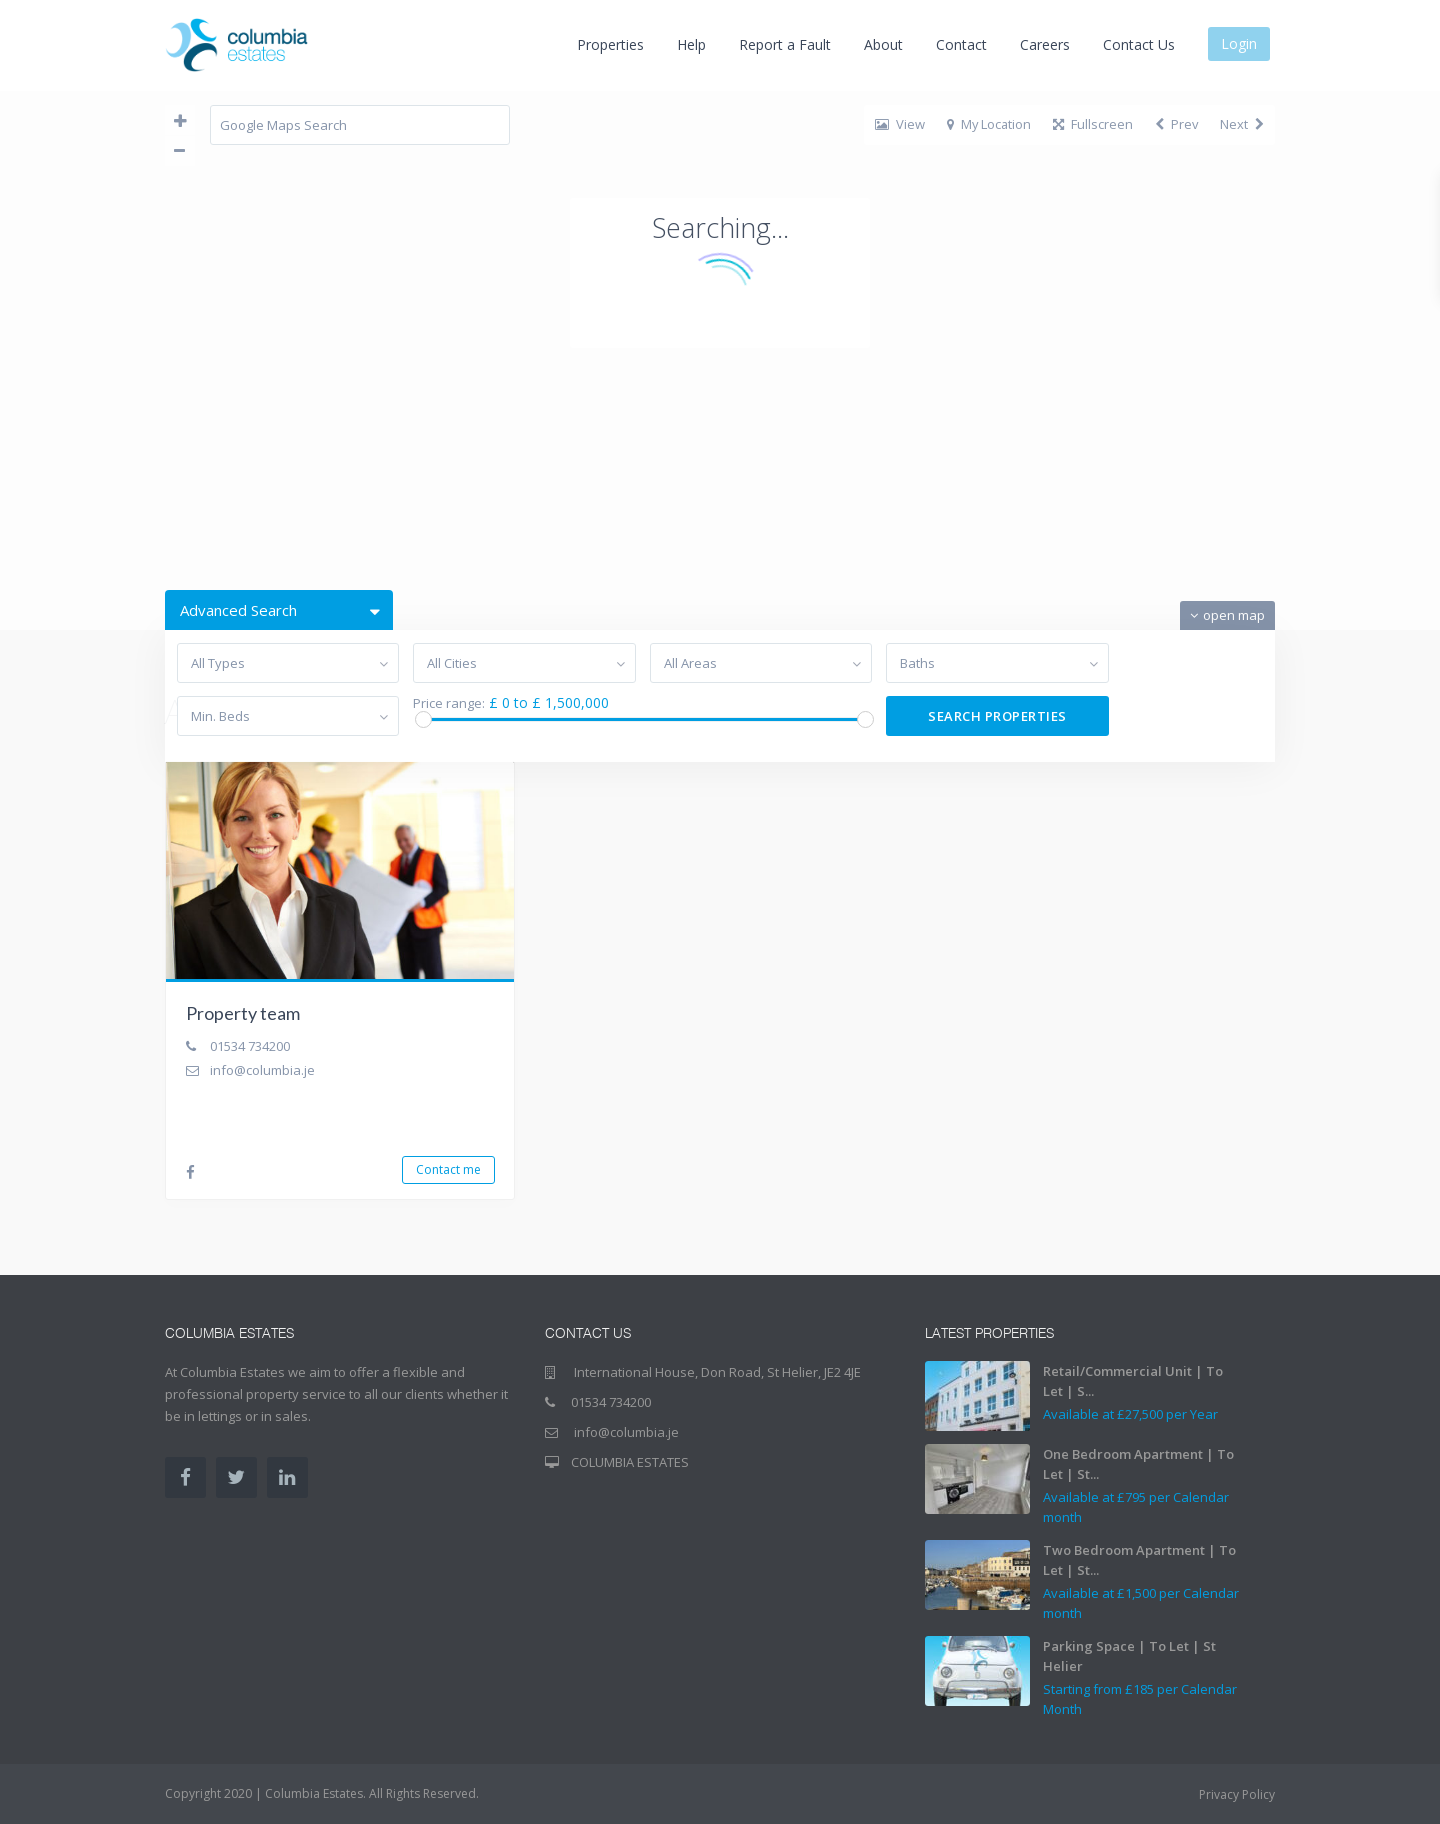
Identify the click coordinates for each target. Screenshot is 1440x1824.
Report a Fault (785, 44)
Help (691, 44)
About (883, 44)
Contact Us (1139, 44)
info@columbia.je (262, 1070)
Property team (243, 1013)
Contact (961, 44)
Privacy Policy (1237, 1794)
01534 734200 (250, 1046)
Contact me (448, 1169)
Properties (610, 44)
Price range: (449, 703)
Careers (1045, 44)
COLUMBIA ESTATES (630, 1462)
